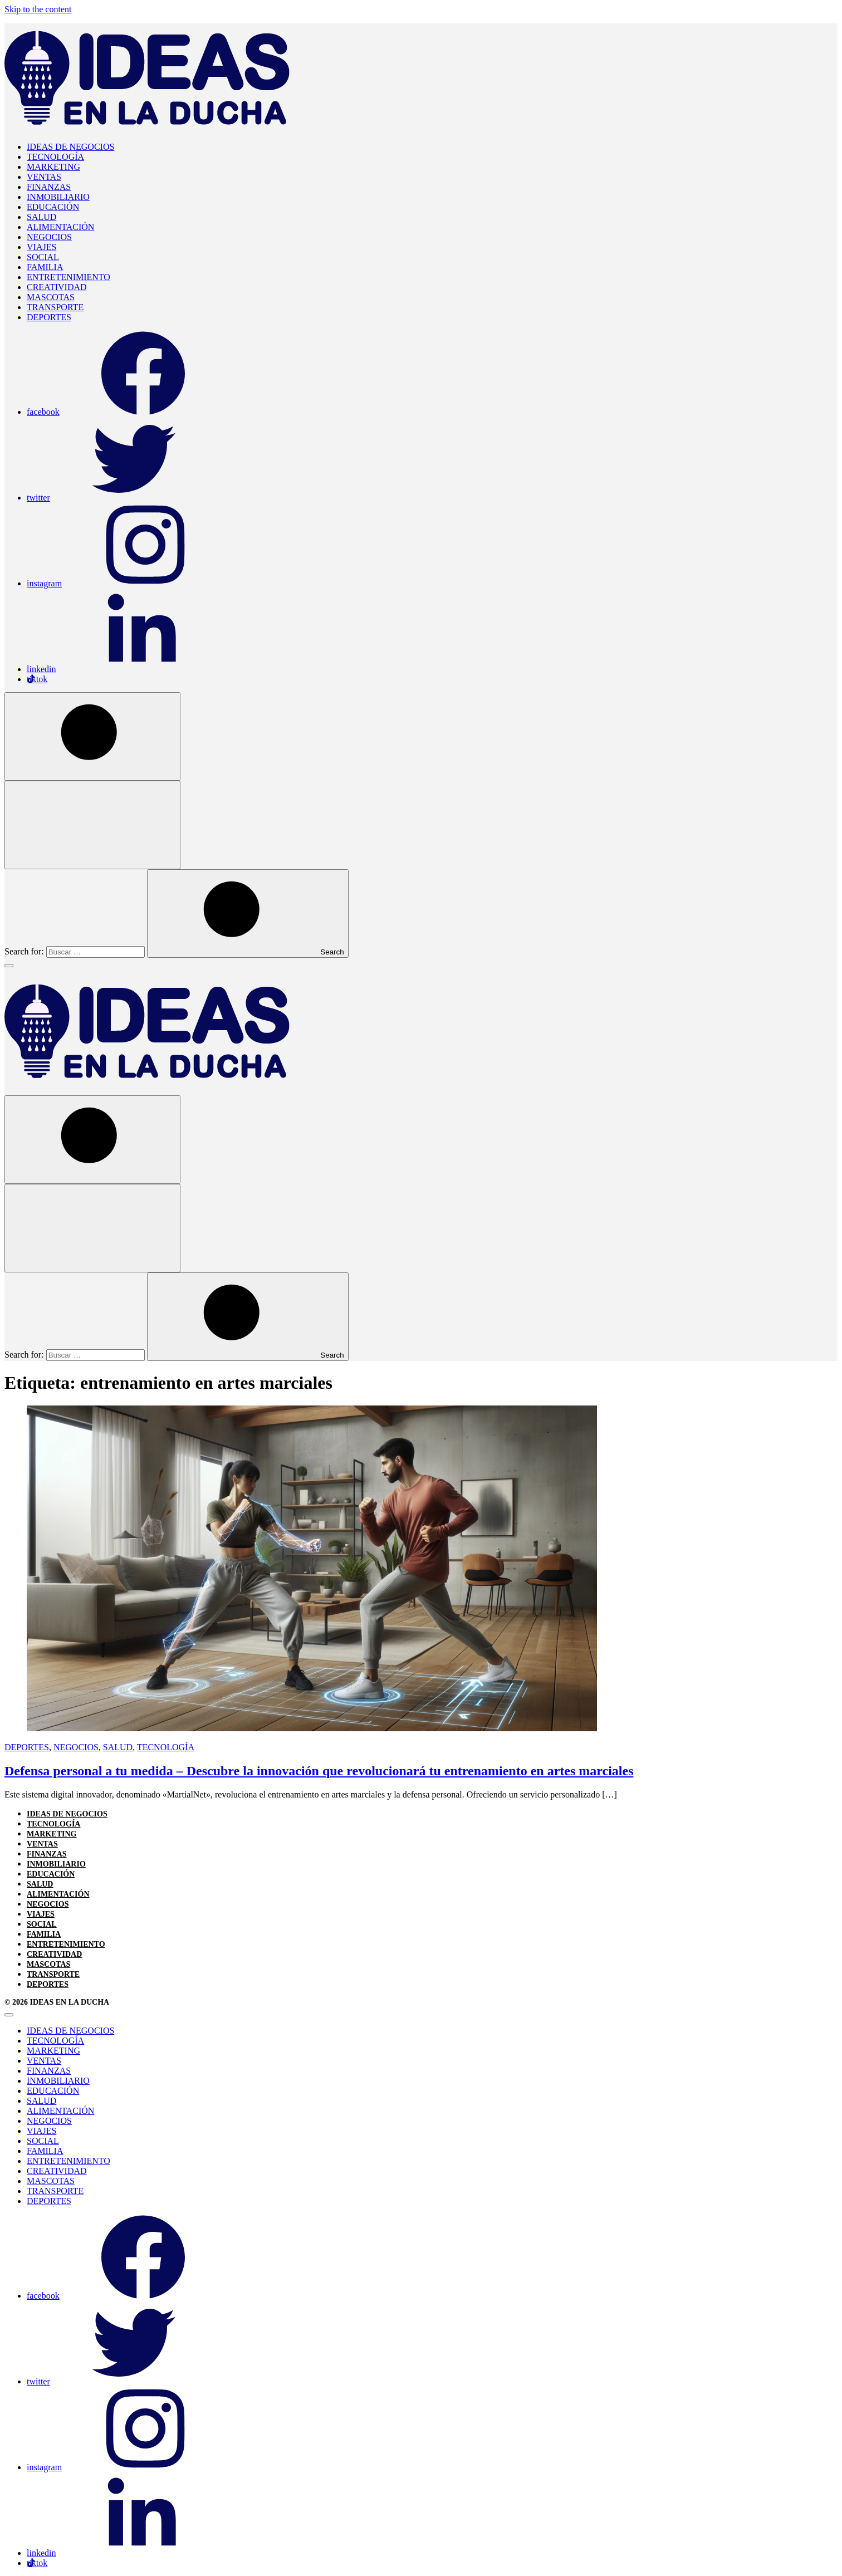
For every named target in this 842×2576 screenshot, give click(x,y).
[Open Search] (92, 736)
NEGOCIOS (49, 237)
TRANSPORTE (55, 307)
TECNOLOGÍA (55, 156)
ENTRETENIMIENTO (68, 277)
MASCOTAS (51, 297)
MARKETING (53, 167)
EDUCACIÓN (53, 207)
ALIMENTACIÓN (60, 227)
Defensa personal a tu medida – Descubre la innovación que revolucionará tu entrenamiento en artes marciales (319, 1771)
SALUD (41, 217)
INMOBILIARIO (58, 197)
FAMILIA (45, 267)
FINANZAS (49, 187)
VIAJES (41, 247)
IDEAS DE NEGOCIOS (70, 146)
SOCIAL (43, 257)
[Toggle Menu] (8, 965)
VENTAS (44, 177)
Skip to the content (37, 9)
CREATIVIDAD (57, 287)
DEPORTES (49, 317)
